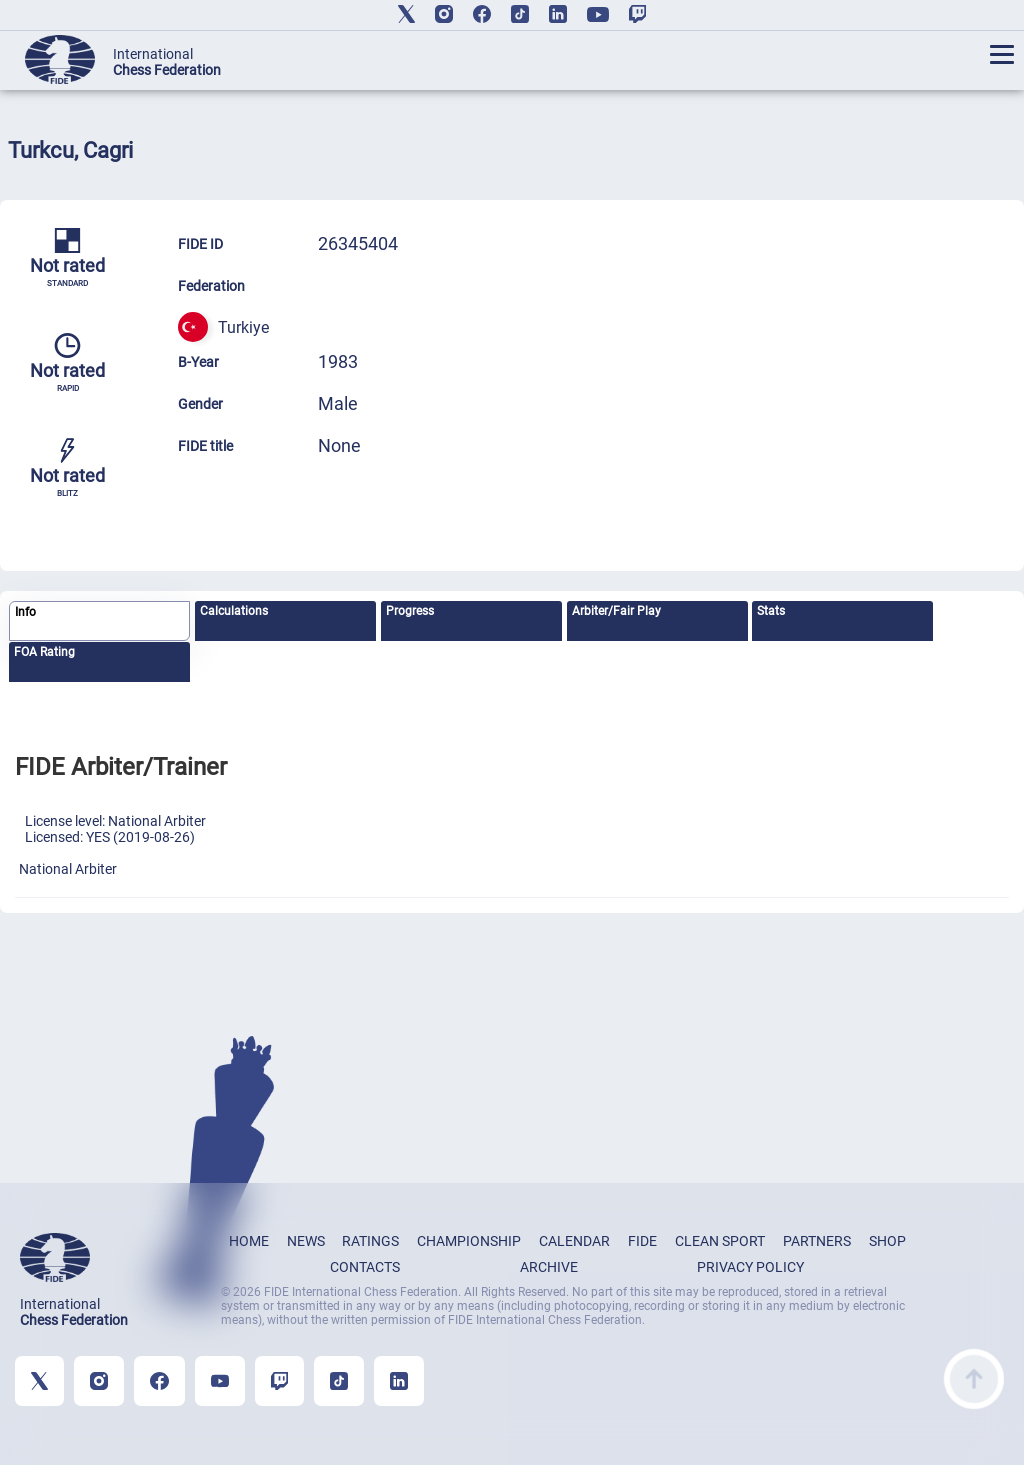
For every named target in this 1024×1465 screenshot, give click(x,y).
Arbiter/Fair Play (616, 611)
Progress (410, 611)
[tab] (99, 621)
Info (25, 612)
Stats (771, 611)
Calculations (234, 611)
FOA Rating (44, 652)
